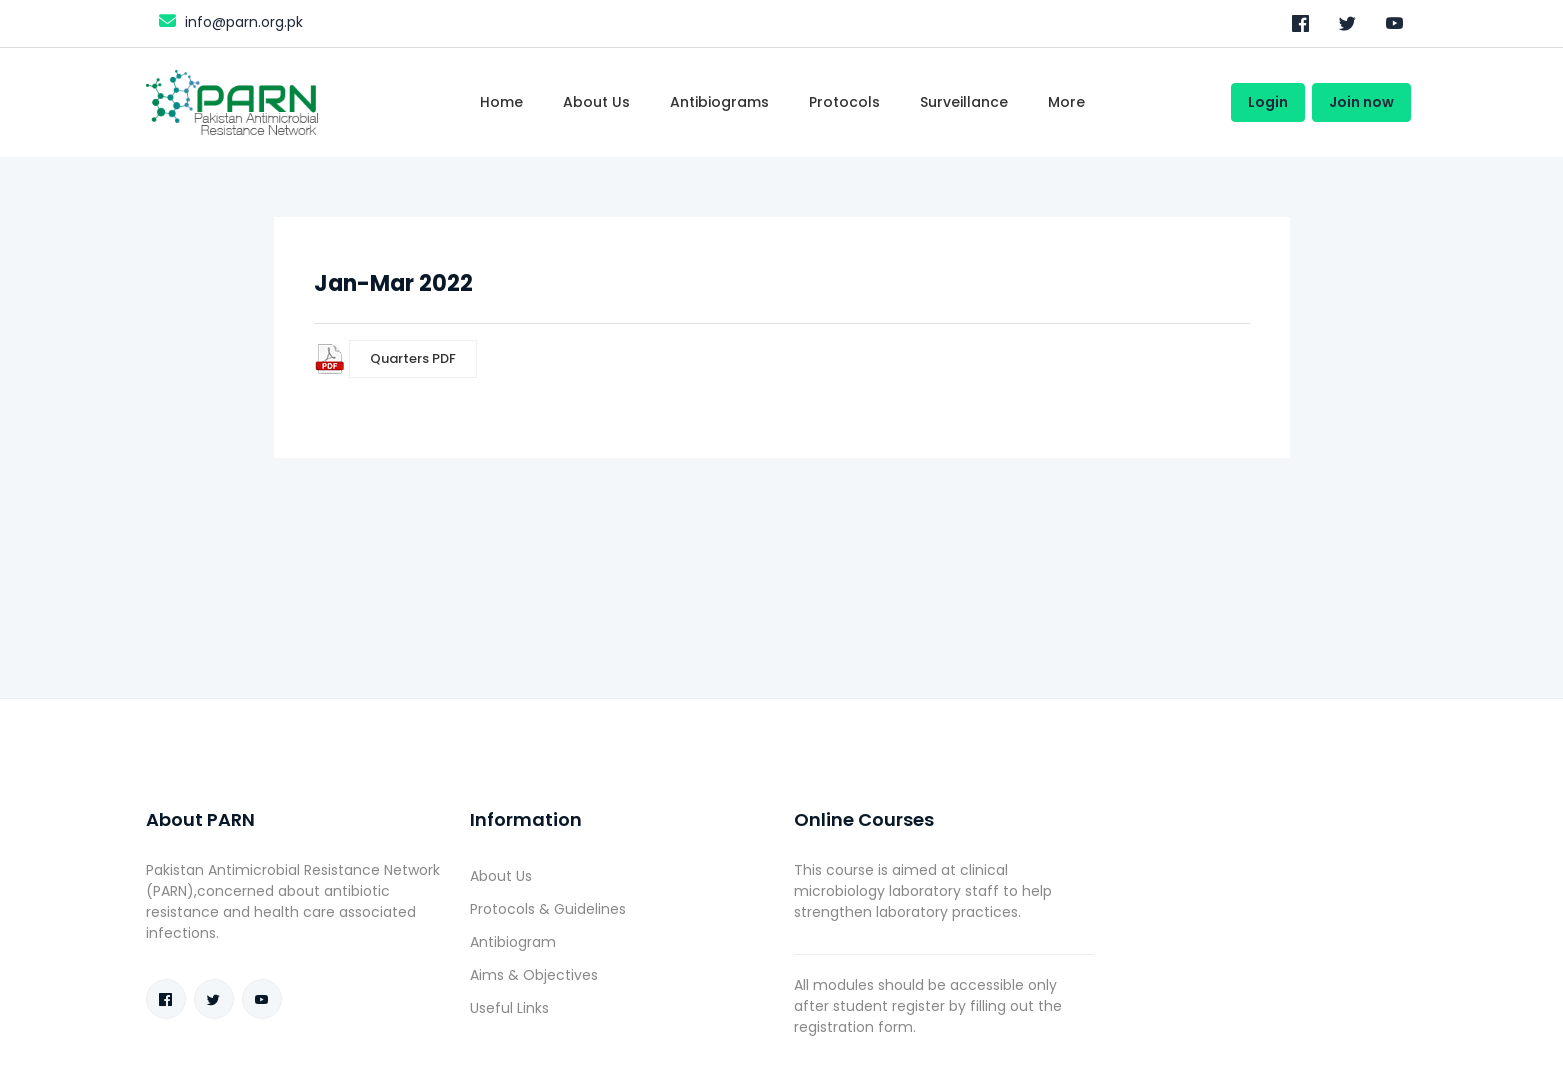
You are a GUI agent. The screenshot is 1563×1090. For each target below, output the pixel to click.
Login (1268, 102)
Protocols (844, 102)
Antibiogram (513, 942)
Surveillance (964, 102)
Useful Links (509, 1008)
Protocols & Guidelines (548, 909)
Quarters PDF (413, 358)
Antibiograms (719, 102)
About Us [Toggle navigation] (596, 102)
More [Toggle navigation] (1066, 102)
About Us (501, 876)
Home (501, 102)
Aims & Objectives (534, 975)
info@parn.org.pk (228, 20)
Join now (1361, 102)
